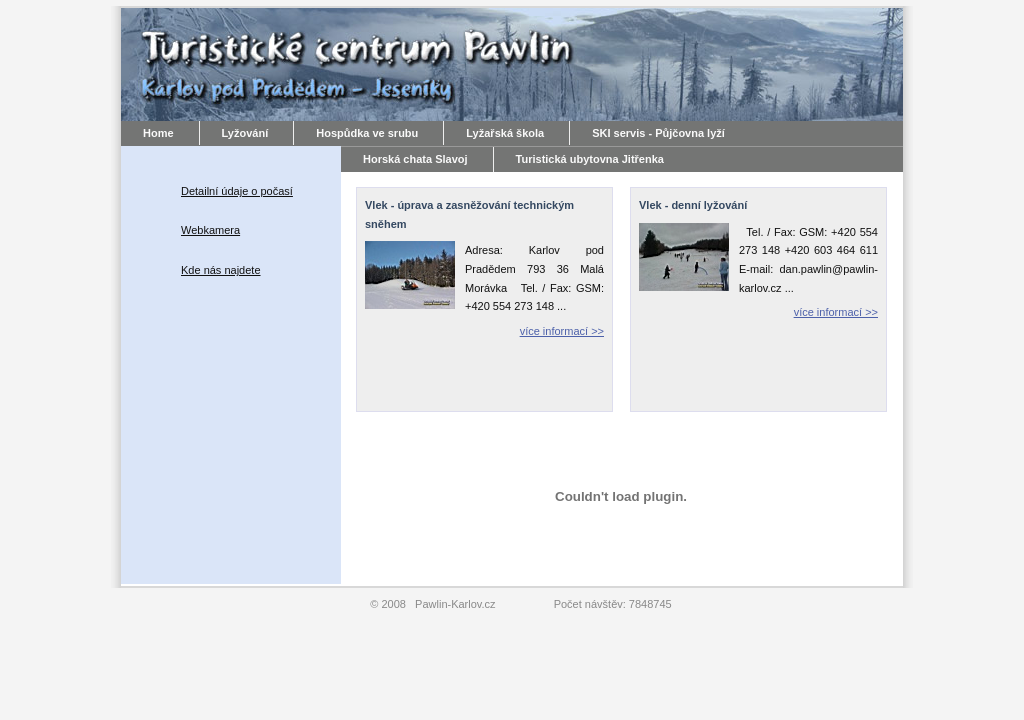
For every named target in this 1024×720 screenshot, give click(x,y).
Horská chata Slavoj (415, 159)
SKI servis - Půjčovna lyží (658, 133)
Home (158, 133)
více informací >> (562, 331)
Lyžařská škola (505, 133)
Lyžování (245, 133)
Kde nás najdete (221, 270)
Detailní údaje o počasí (237, 191)
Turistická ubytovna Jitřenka (590, 159)
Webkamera (210, 230)
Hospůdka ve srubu (367, 133)
